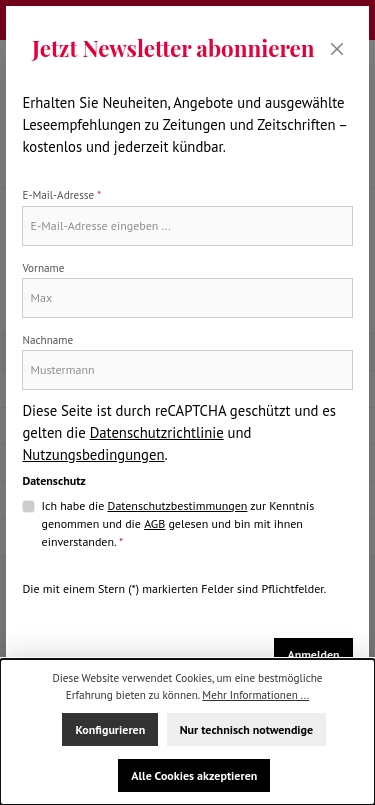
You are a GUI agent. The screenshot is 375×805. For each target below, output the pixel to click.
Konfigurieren (110, 729)
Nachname (47, 340)
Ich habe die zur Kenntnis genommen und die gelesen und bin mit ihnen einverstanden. (178, 523)
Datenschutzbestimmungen (178, 505)
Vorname (43, 268)
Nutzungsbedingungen (93, 454)
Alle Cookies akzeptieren (194, 775)
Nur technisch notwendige (246, 729)
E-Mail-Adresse (61, 195)
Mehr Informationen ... (255, 695)
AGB (154, 523)
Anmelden (313, 654)
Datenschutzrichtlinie (157, 432)
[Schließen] (337, 48)
